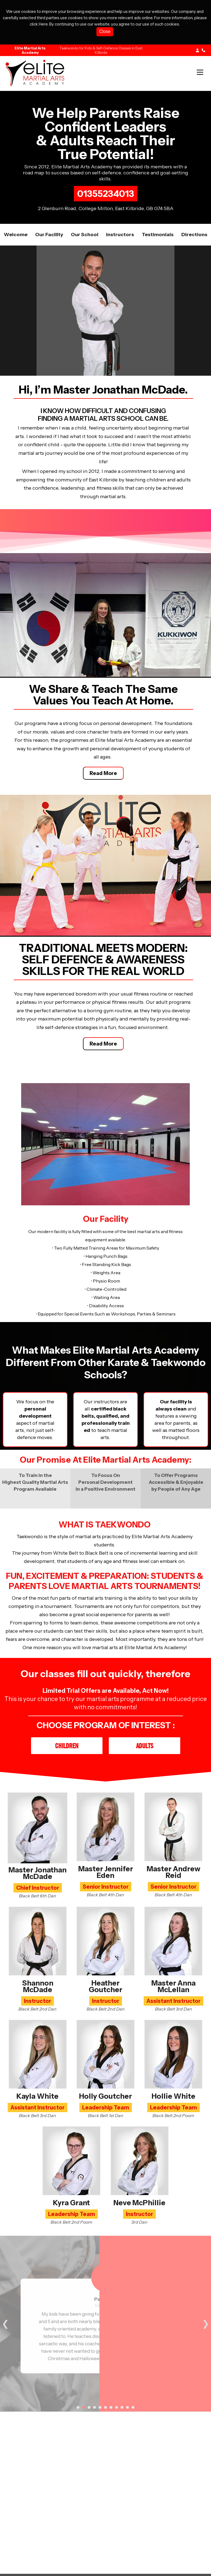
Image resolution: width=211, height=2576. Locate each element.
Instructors (120, 235)
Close (104, 31)
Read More (103, 773)
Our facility (49, 235)
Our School (84, 235)
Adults (144, 1745)
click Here (39, 24)
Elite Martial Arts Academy (30, 50)
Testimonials (158, 235)
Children (66, 1745)
